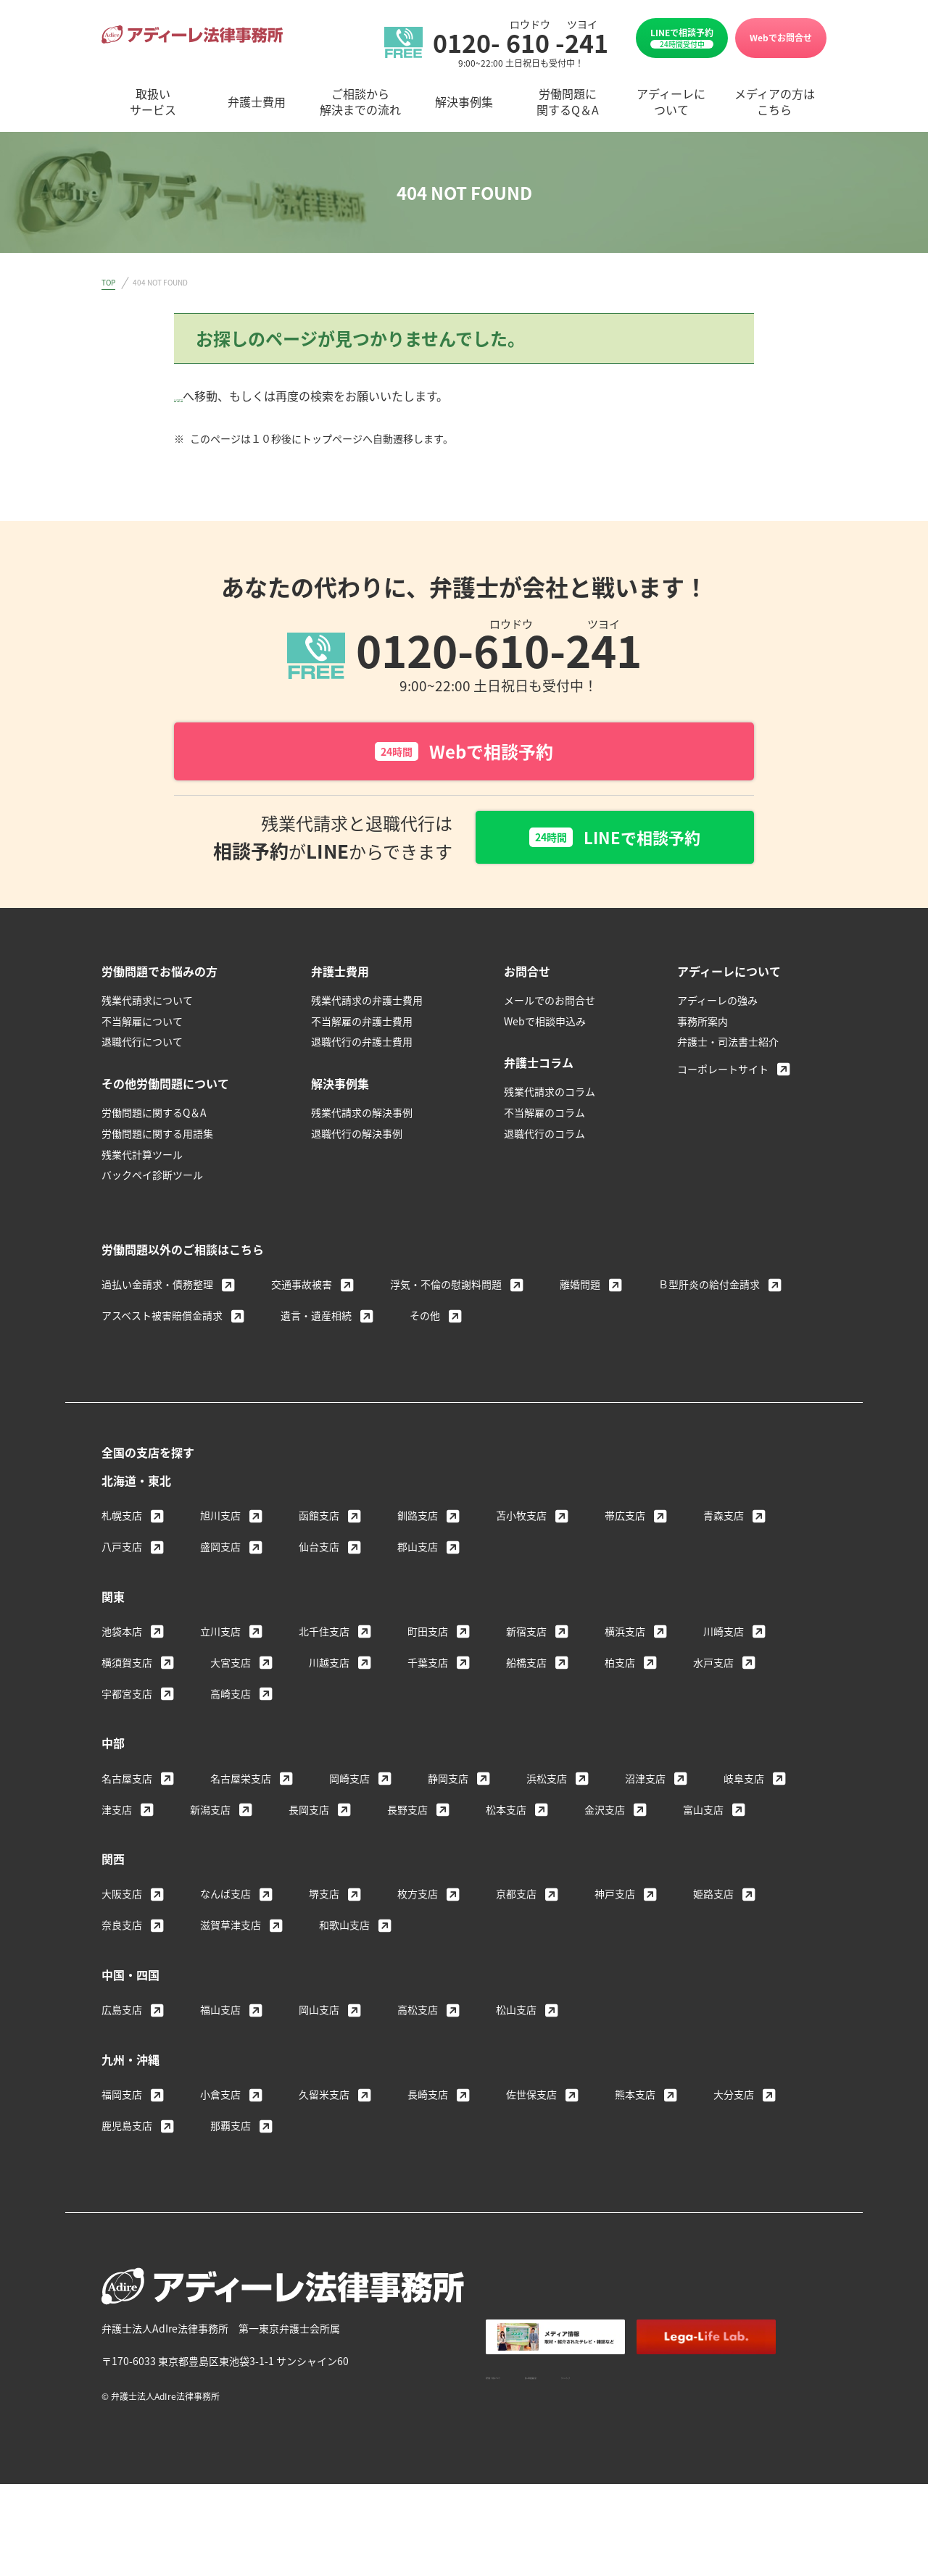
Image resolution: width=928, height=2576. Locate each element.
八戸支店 (122, 1550)
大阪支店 (122, 1897)
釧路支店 (417, 1519)
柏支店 (620, 1666)
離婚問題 (580, 1287)
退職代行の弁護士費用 (362, 1045)
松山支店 (516, 2013)
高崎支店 (230, 1697)
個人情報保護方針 (652, 2378)
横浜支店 (625, 1634)
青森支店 (723, 1519)
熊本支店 (635, 2098)
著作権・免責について (536, 2378)
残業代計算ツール (142, 1158)
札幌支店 (122, 1519)
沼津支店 (645, 1782)
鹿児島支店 (127, 2129)
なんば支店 (225, 1897)
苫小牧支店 (521, 1519)
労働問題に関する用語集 (157, 1137)
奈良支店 (122, 1928)
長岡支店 (309, 1813)
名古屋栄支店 (240, 1782)
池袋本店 (122, 1634)
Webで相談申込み (545, 1024)
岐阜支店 (744, 1782)
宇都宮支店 (127, 1697)
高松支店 (417, 2013)
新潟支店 (210, 1813)
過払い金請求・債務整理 (157, 1287)
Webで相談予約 (464, 751)
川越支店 (329, 1666)
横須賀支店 (127, 1666)
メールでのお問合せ (549, 1003)
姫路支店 (713, 1897)
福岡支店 (122, 2098)
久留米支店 (324, 2098)
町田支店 (427, 1634)
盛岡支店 (220, 1550)
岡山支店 (319, 2013)
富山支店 (703, 1813)
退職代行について (142, 1045)
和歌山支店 (344, 1928)
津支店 (117, 1813)
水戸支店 (713, 1666)
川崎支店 (723, 1634)
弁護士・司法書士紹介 (728, 1045)
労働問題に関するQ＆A (154, 1116)
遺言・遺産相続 (316, 1319)
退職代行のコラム (544, 1137)
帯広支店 (625, 1519)
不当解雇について (142, 1024)
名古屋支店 (127, 1782)
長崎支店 (427, 2098)
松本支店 (506, 1813)
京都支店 (516, 1897)
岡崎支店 (349, 1782)
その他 (425, 1319)
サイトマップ (748, 2378)
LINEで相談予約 (681, 37)
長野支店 (407, 1813)
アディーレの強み (717, 1003)
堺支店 (324, 1897)
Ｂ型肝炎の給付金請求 (709, 1287)
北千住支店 (324, 1634)
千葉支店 (427, 1666)
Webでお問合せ (781, 37)
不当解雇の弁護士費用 (362, 1024)
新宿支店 (526, 1634)
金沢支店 (604, 1813)
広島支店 (122, 2013)
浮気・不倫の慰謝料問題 (446, 1287)
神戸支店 (614, 1897)
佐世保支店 (531, 2098)
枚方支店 (417, 1897)
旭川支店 (220, 1519)
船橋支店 (526, 1666)
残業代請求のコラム (549, 1095)
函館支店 (319, 1519)
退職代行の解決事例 (356, 1137)
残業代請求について (147, 1003)
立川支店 (220, 1634)
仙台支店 (319, 1550)
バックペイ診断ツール (152, 1178)
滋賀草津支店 (230, 1928)
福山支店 (220, 2013)
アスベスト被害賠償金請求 (162, 1319)
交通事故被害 (301, 1287)
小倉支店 (220, 2098)
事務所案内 (702, 1024)
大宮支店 (230, 1666)
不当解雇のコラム (544, 1116)
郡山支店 (417, 1550)
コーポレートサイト (722, 1072)
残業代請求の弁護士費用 (367, 1003)
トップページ (209, 395)
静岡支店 (448, 1782)
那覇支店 (230, 2129)
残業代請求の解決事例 (362, 1116)
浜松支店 (546, 1782)
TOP (108, 282)
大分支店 (733, 2098)
